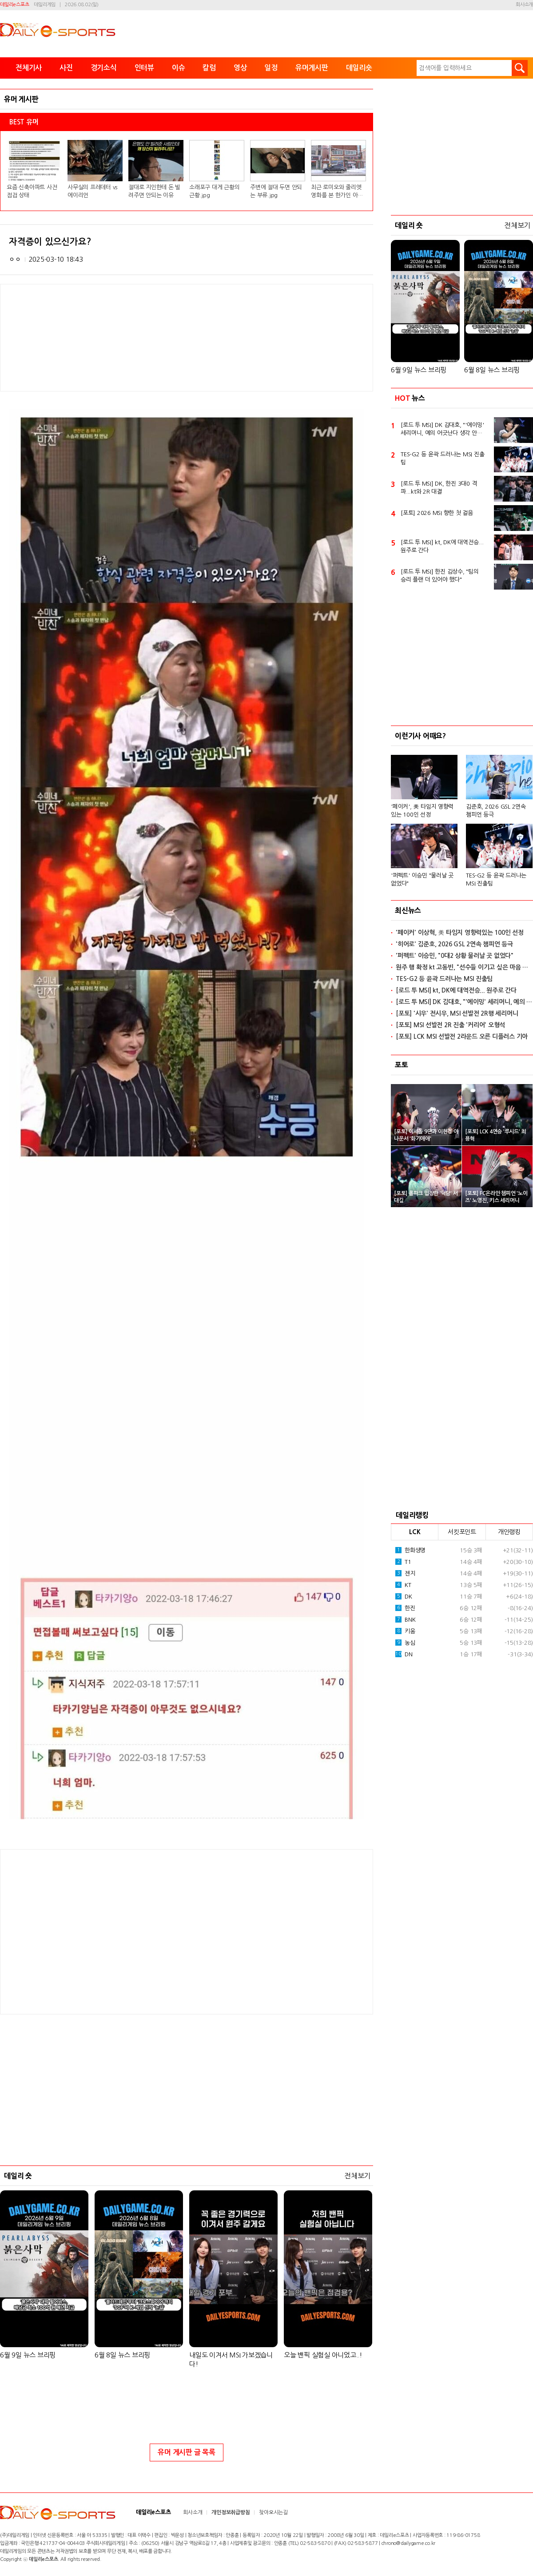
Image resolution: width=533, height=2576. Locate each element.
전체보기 (357, 2175)
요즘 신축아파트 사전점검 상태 (32, 191)
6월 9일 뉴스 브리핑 (28, 2355)
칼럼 (209, 67)
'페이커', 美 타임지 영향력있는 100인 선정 (422, 1496)
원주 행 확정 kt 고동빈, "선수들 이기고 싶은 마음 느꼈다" (464, 1653)
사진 (66, 67)
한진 (405, 2294)
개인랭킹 (509, 2218)
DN (404, 2340)
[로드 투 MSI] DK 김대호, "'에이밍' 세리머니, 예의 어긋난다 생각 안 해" (442, 1115)
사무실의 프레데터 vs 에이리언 (92, 191)
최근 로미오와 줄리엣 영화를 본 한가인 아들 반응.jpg (337, 191)
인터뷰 (144, 67)
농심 (405, 2328)
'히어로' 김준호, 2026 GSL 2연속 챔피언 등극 (454, 1630)
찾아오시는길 (273, 2512)
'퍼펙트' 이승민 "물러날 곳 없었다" (422, 1565)
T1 (403, 2248)
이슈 (178, 67)
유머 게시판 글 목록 (186, 2452)
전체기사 (29, 67)
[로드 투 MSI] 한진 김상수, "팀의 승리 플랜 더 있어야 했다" (440, 1261)
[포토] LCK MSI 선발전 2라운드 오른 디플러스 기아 (462, 1722)
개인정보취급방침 (230, 2512)
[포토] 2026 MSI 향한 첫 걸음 (437, 1199)
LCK (414, 2218)
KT (403, 2271)
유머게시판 (311, 67)
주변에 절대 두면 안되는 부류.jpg (276, 191)
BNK (405, 2305)
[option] (462, 1503)
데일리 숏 (18, 2175)
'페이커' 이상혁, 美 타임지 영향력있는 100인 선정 (460, 1618)
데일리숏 (359, 67)
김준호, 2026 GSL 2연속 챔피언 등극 (496, 1496)
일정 (271, 67)
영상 (240, 67)
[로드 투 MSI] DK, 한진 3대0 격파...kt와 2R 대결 (439, 1173)
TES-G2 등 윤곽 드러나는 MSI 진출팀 (442, 1144)
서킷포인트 (462, 2218)
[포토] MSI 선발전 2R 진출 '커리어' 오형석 (450, 1711)
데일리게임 (45, 4)
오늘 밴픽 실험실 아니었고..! (323, 2355)
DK (403, 2282)
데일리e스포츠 (14, 4)
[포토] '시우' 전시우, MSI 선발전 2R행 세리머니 (457, 1699)
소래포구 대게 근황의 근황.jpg (214, 191)
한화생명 (410, 2236)
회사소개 (524, 4)
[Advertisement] (115, 1931)
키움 (405, 2317)
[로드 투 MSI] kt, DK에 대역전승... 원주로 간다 (442, 1232)
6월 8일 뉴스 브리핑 (122, 2355)
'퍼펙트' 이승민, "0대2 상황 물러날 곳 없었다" (454, 1642)
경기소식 (104, 67)
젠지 (405, 2259)
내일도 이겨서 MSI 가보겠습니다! (231, 2359)
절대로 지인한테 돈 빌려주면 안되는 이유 (154, 191)
